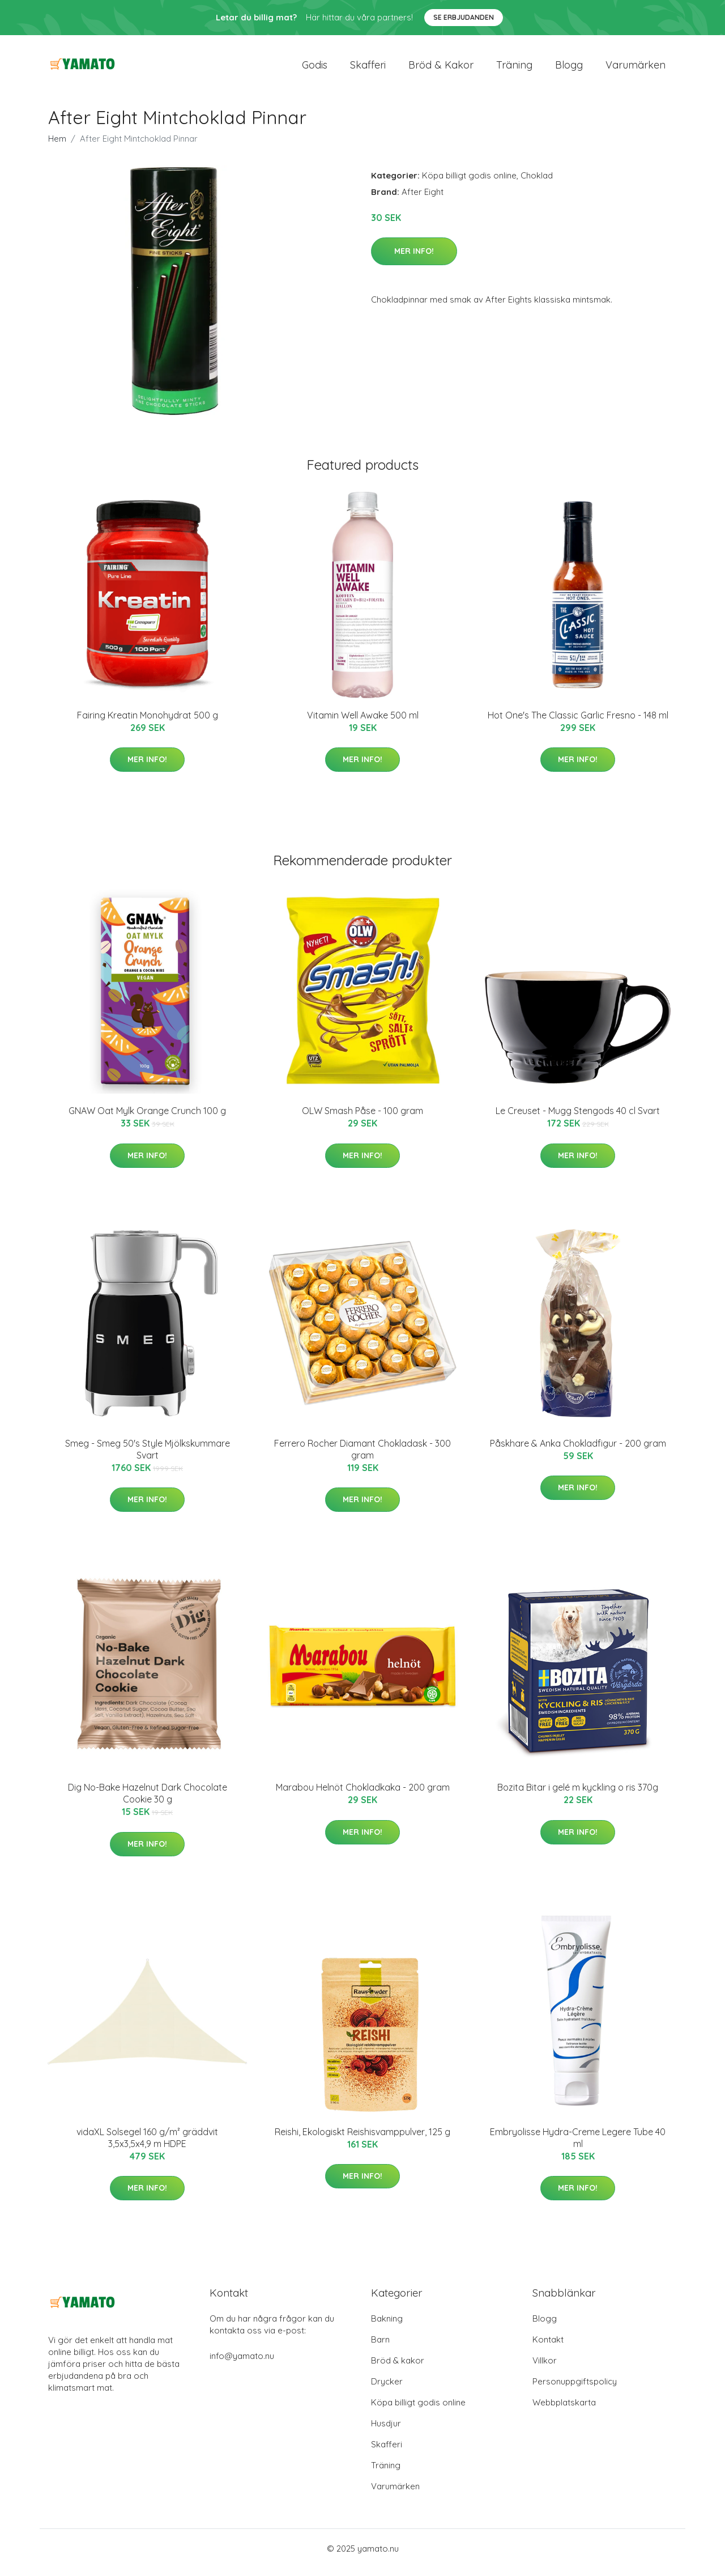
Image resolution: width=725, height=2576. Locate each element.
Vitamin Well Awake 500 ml (363, 723)
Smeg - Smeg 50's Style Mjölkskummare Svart (147, 1457)
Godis (314, 68)
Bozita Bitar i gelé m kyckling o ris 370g (577, 1795)
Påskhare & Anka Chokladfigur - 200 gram (578, 1451)
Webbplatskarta (564, 2410)
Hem (57, 146)
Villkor (544, 2368)
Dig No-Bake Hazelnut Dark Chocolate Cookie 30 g (147, 1801)
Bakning (387, 2326)
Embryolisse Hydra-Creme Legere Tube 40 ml (578, 2145)
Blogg (569, 68)
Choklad (537, 183)
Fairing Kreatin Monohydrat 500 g (147, 723)
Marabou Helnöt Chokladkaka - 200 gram (363, 1795)
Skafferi (368, 68)
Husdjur (386, 2431)
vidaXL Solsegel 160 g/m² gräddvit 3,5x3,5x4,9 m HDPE (147, 2145)
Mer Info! (414, 259)
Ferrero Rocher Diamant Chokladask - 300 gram (362, 1457)
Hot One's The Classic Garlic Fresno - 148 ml (578, 723)
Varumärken (635, 68)
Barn (380, 2347)
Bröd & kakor (441, 68)
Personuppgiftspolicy (574, 2389)
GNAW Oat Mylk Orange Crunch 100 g (147, 1118)
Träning (514, 68)
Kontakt (548, 2347)
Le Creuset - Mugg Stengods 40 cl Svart (578, 1118)
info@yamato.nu (242, 2363)
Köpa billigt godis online (469, 183)
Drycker (387, 2389)
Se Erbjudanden (463, 17)
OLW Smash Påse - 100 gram (362, 1118)
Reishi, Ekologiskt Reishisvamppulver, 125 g (362, 2139)
